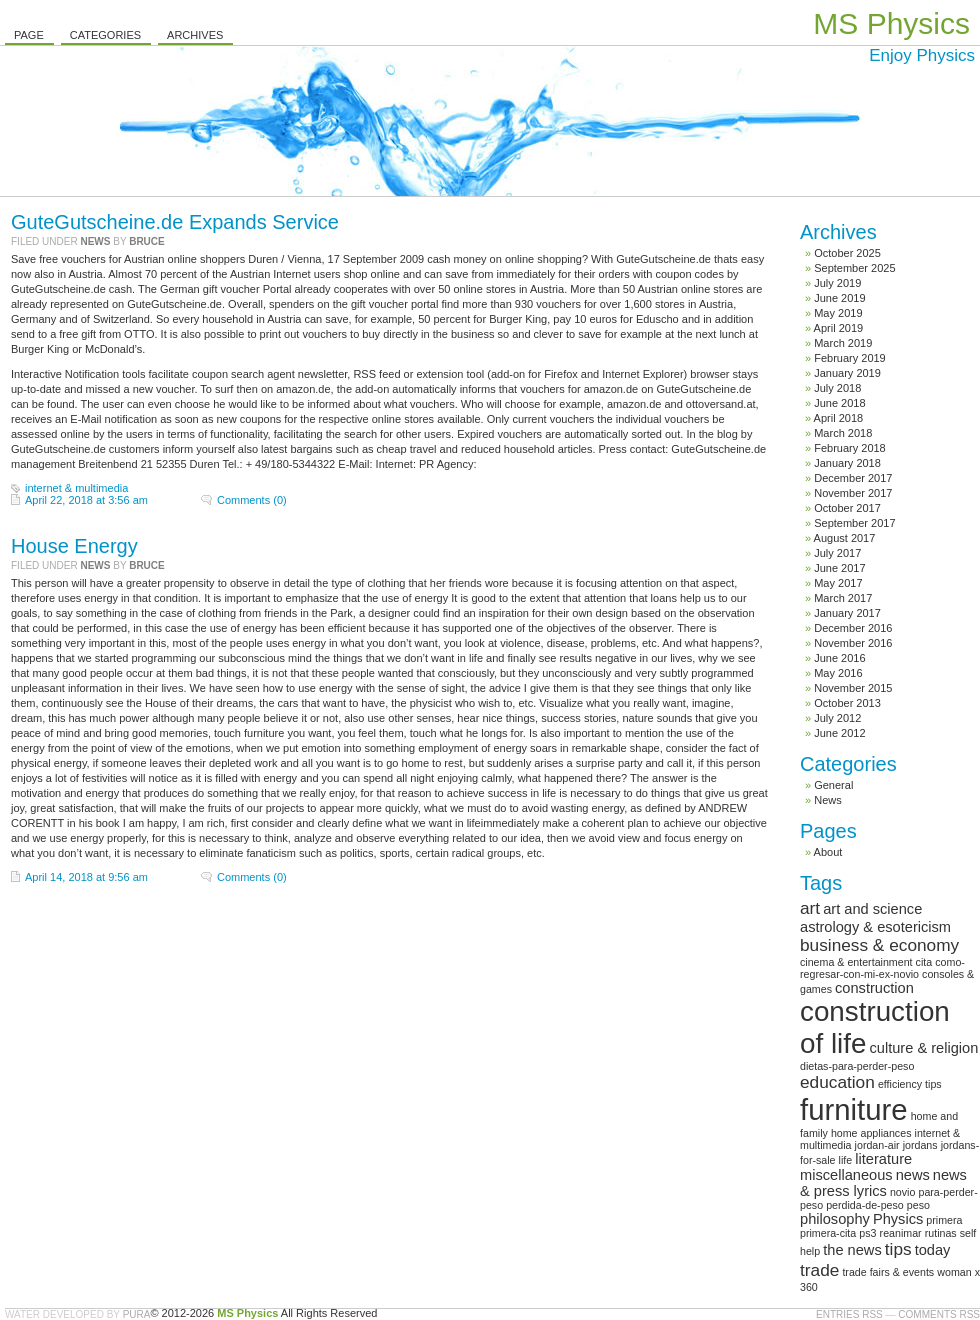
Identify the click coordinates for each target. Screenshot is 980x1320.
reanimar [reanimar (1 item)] (901, 1233)
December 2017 (853, 478)
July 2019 (837, 283)
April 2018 (839, 418)
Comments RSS (939, 1314)
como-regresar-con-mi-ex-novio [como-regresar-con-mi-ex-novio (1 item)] (882, 968)
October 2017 (847, 508)
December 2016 (853, 628)
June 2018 (839, 403)
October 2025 (847, 253)
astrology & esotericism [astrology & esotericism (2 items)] (875, 927)
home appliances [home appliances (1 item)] (871, 1133)
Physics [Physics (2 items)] (898, 1219)
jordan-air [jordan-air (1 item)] (877, 1145)
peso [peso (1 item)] (918, 1205)
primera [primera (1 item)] (944, 1220)
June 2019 (839, 298)
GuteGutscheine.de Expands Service (175, 222)
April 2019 (839, 328)
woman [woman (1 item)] (954, 1272)
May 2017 (838, 583)
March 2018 (843, 433)
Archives (195, 35)
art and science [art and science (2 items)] (872, 909)
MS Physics (891, 23)
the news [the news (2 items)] (852, 1250)
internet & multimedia (76, 488)
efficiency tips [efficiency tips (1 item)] (910, 1084)
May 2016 (838, 673)
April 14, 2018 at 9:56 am (86, 877)
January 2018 (847, 463)
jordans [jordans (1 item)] (920, 1145)
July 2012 (837, 718)
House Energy (74, 546)
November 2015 (853, 688)
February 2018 (850, 448)
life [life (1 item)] (846, 1160)
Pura (137, 1314)
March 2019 (843, 343)
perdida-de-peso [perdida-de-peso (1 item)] (865, 1205)
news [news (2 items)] (913, 1175)
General (833, 785)
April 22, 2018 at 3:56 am (86, 500)
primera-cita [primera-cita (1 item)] (828, 1233)
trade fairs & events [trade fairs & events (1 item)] (888, 1272)
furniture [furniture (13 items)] (854, 1109)
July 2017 (837, 553)
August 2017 (845, 538)
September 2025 (854, 268)
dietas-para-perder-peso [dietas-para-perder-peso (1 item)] (857, 1066)
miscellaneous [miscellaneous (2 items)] (846, 1175)
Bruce (147, 241)
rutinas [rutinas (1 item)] (941, 1233)
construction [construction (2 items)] (874, 988)
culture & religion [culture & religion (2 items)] (923, 1048)
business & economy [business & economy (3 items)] (879, 945)
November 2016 (853, 643)
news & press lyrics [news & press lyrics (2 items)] (883, 1183)
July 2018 (837, 388)
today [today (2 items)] (933, 1250)
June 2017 (839, 568)
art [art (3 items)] (810, 908)
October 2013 (847, 703)
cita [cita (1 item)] (924, 962)
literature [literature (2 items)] (883, 1159)
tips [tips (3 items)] (898, 1249)
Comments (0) (252, 500)
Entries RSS (849, 1314)
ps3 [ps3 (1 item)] (867, 1233)
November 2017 (853, 493)
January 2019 (847, 373)
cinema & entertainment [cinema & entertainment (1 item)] (856, 962)
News (95, 241)
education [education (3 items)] (837, 1082)
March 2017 (843, 598)
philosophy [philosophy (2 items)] (835, 1219)
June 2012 (839, 733)
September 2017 (854, 523)
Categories (105, 35)
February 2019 (850, 358)
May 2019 (838, 313)
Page (29, 35)
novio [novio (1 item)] (902, 1192)
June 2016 (839, 658)
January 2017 (847, 613)
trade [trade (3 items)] (819, 1270)
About (828, 852)
